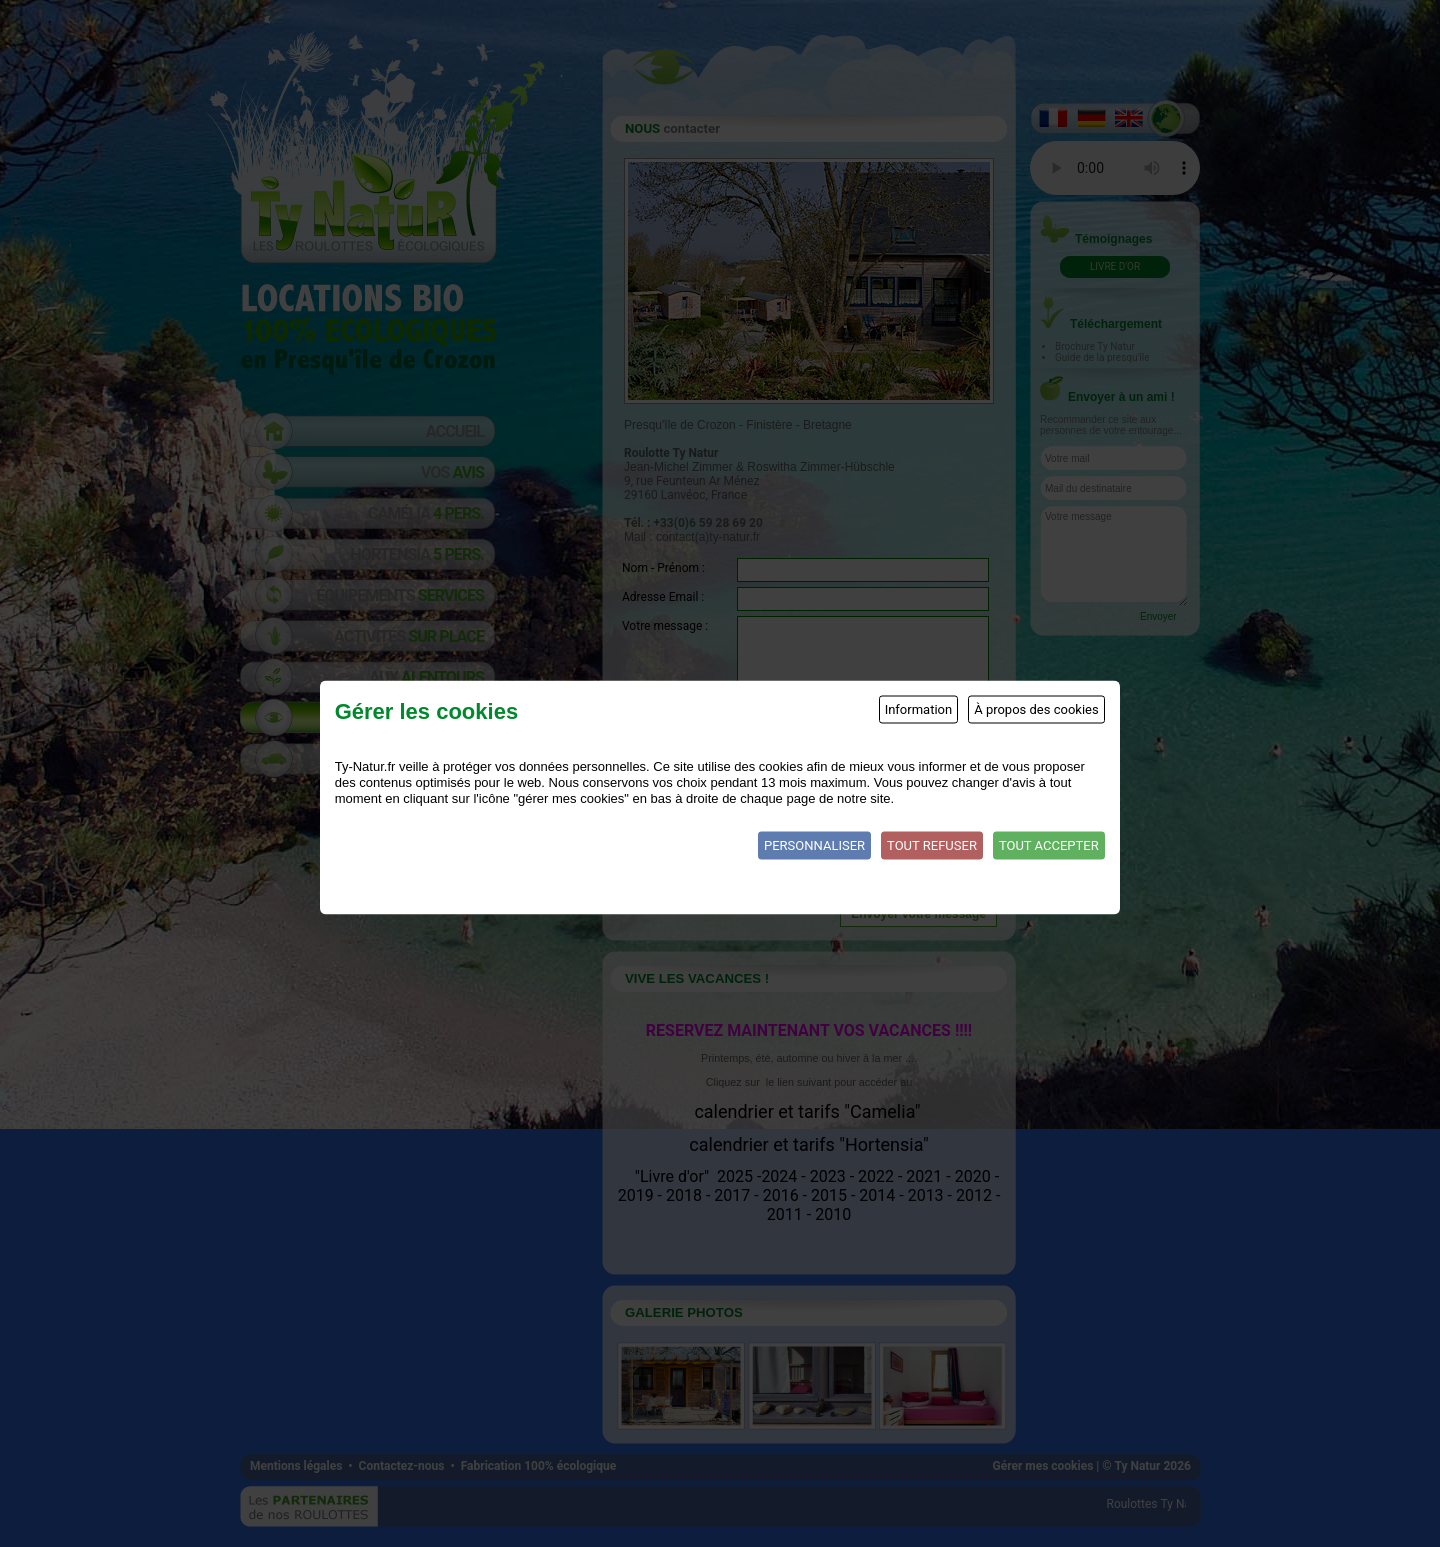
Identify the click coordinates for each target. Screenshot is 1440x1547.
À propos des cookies (1036, 708)
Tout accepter (1049, 844)
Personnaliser (814, 844)
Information (919, 708)
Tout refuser (932, 844)
